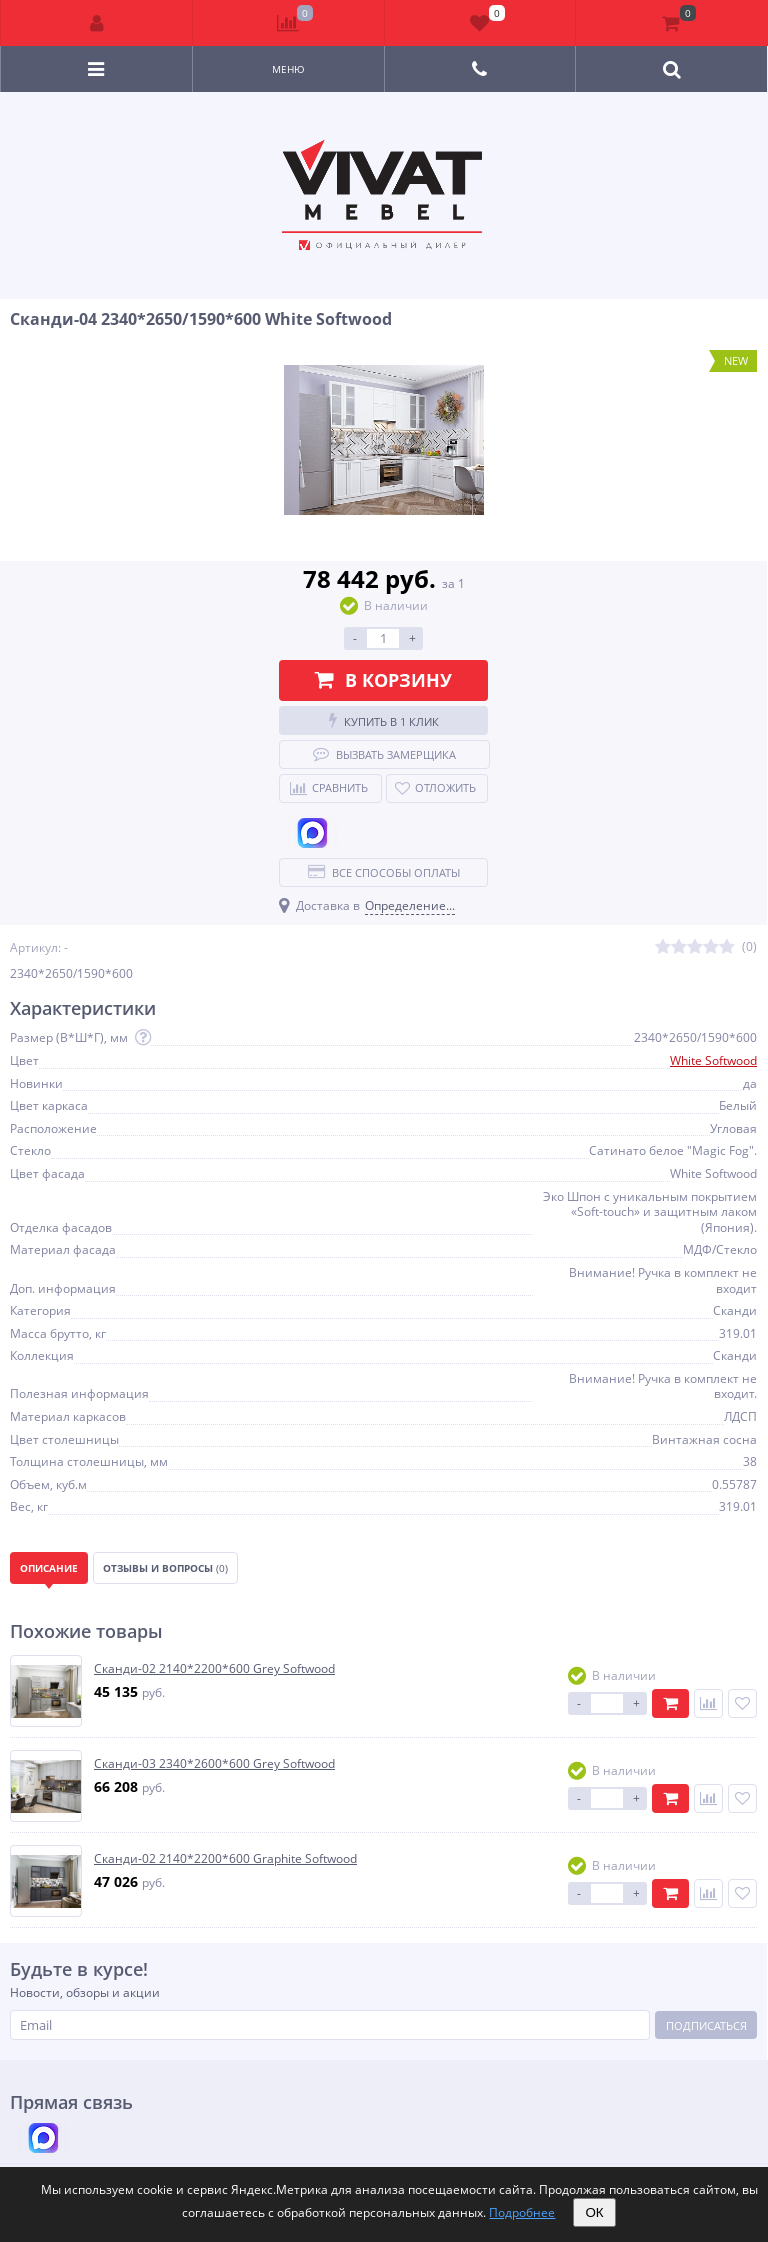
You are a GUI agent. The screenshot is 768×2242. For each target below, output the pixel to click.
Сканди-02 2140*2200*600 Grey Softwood (214, 1669)
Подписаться (706, 2025)
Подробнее (522, 2212)
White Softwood (713, 1060)
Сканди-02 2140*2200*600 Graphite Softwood (225, 1859)
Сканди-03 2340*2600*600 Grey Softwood (214, 1764)
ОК (594, 2212)
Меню (288, 69)
